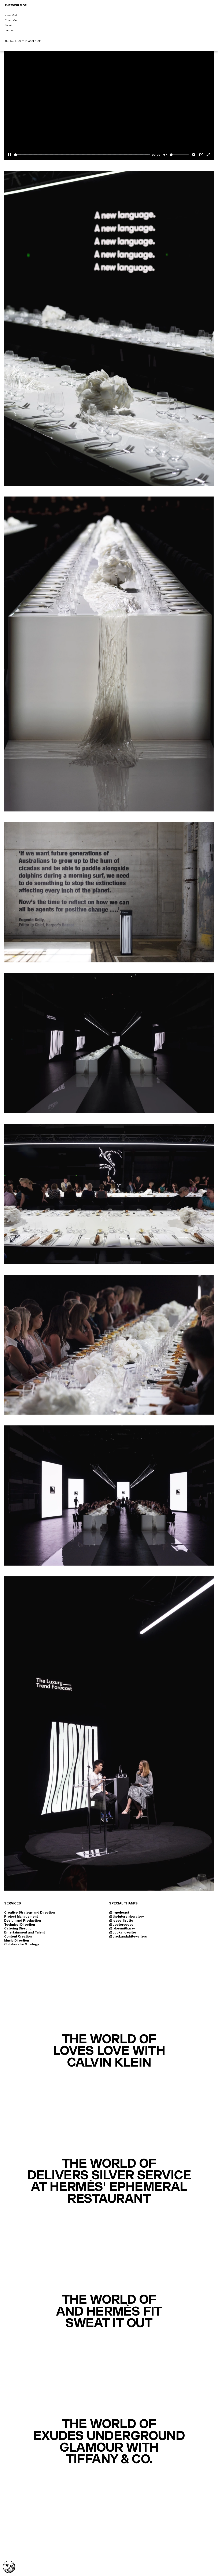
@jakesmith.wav (122, 1928)
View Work (11, 15)
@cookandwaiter (122, 1932)
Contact (10, 30)
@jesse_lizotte (121, 1920)
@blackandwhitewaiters (128, 1936)
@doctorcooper (122, 1924)
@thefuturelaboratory (126, 1916)
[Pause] (9, 154)
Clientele (11, 20)
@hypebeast (119, 1912)
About (8, 25)
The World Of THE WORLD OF (23, 41)
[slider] (82, 155)
